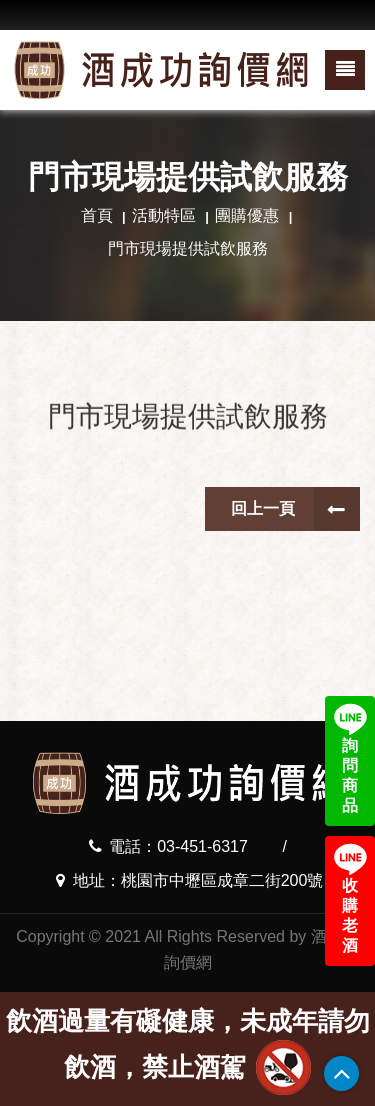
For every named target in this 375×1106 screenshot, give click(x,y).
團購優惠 (247, 215)
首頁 (97, 215)
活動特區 (164, 215)
